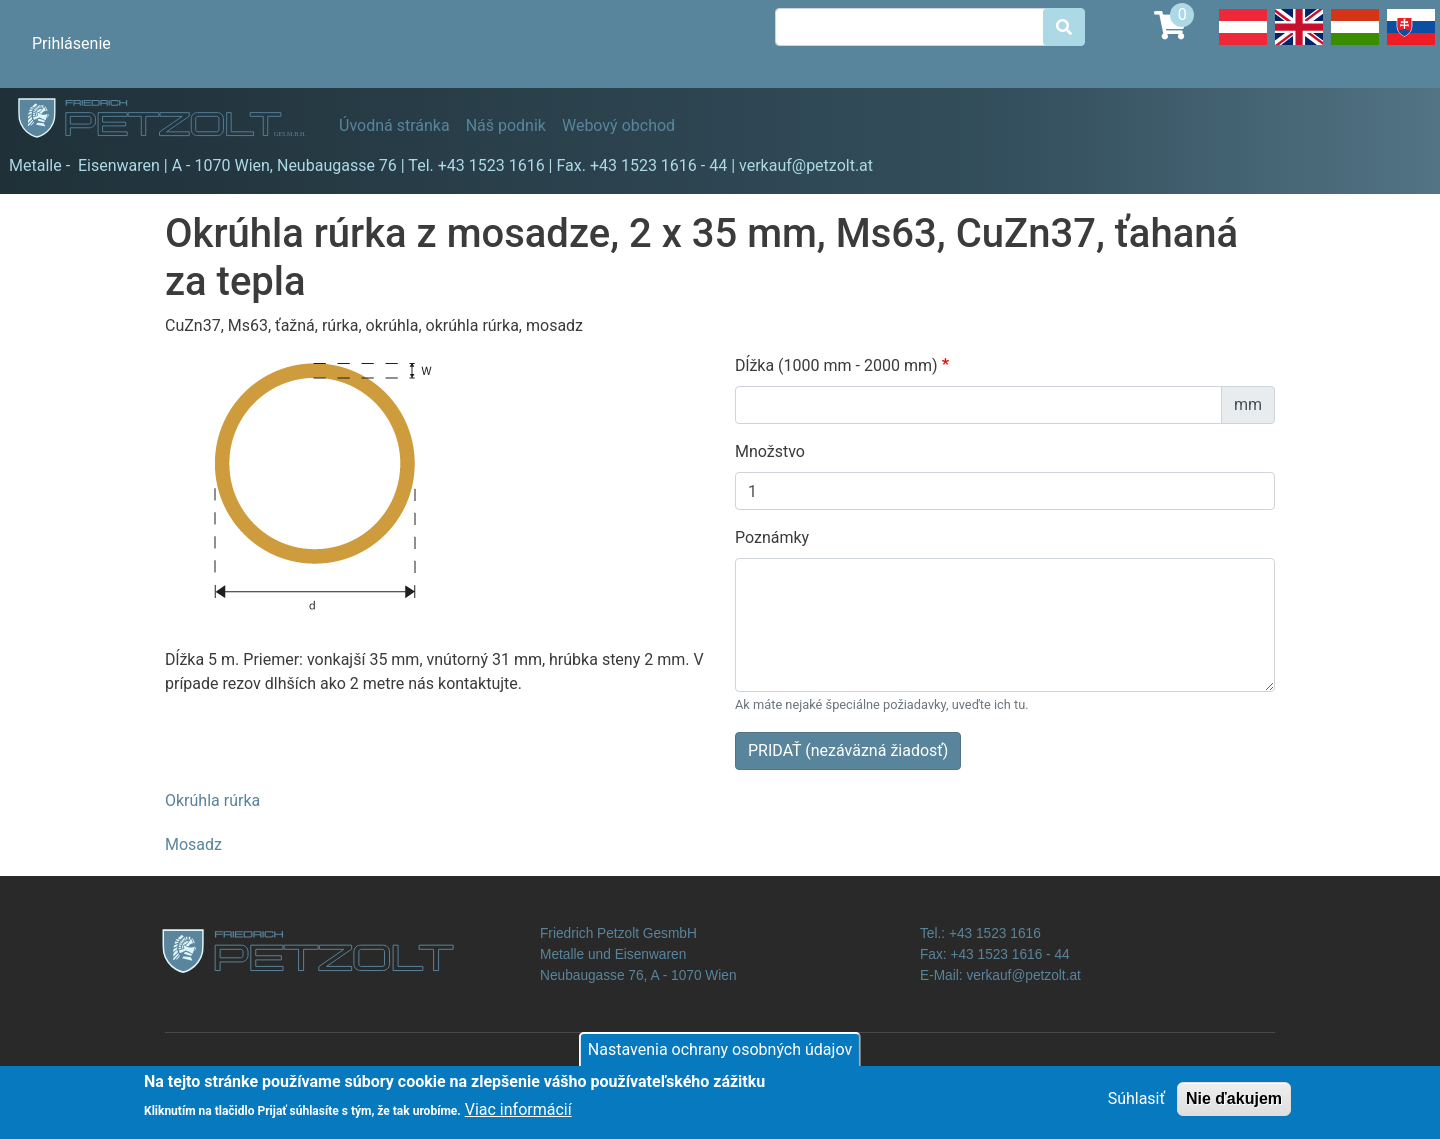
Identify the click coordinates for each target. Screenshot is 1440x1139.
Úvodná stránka (394, 125)
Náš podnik (506, 125)
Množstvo (770, 451)
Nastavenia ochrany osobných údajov (720, 1055)
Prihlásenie (71, 43)
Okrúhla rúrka (212, 800)
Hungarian (1355, 44)
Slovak (1411, 44)
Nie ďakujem (1234, 1104)
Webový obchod (618, 125)
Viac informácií (518, 1116)
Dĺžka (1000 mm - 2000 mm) (836, 365)
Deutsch (1243, 44)
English (1299, 44)
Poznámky (772, 537)
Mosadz (193, 844)
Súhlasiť (1136, 1104)
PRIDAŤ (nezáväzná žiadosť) (848, 750)
